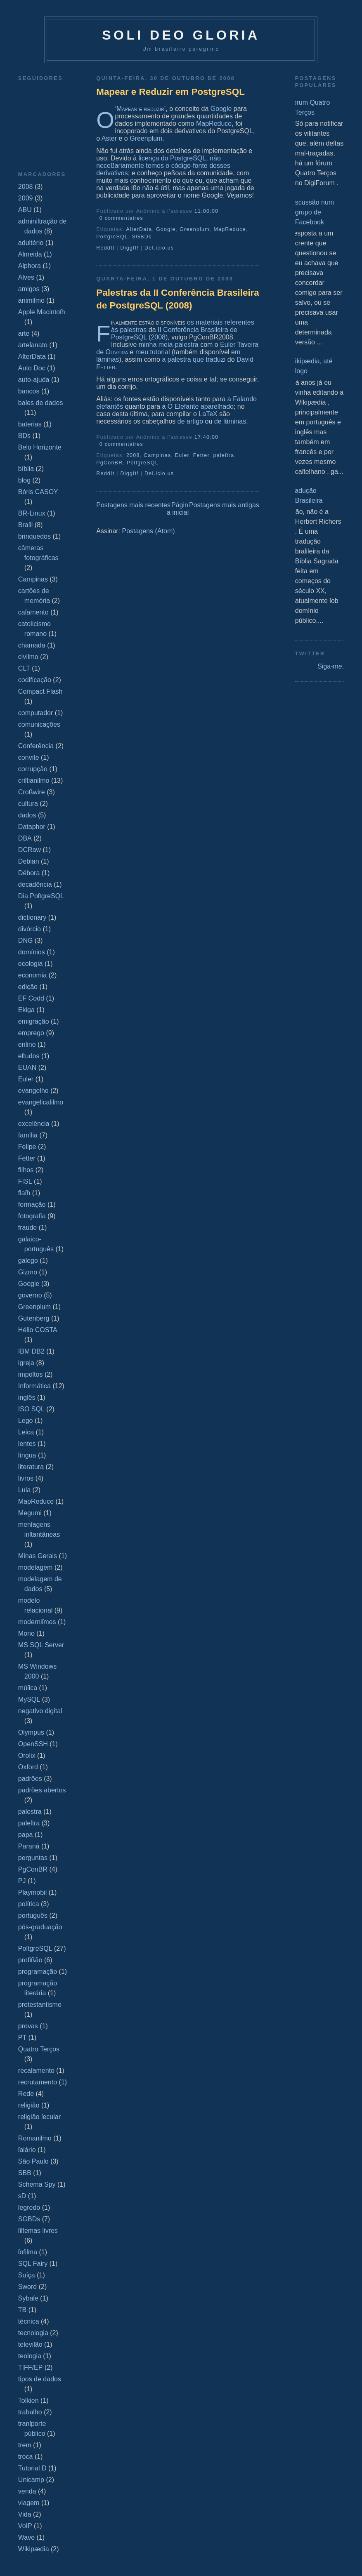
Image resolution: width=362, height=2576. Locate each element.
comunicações (39, 724)
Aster (109, 138)
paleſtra (29, 1823)
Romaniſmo (35, 2138)
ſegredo (29, 2207)
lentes (27, 1443)
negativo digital (40, 1710)
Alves (26, 277)
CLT (24, 668)
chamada (31, 645)
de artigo (190, 421)
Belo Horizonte (40, 447)
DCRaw (29, 849)
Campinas (33, 579)
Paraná (29, 1846)
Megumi (30, 1512)
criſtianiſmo (34, 780)
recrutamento (37, 2082)
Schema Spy (37, 2184)
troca (25, 2456)
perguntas (32, 1857)
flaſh (24, 1192)
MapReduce (36, 1501)
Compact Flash (40, 691)
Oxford (28, 1767)
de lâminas (230, 421)
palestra (30, 1811)
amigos (29, 288)
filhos (25, 1169)
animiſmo (31, 300)
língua (27, 1455)
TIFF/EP (30, 2367)
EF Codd (31, 998)
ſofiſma (27, 2252)
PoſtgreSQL (35, 1948)
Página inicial (178, 509)
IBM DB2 (31, 1351)
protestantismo (40, 2004)
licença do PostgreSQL (172, 158)
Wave (26, 2537)
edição (28, 986)
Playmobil (32, 1892)
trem (24, 2445)
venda (27, 2491)
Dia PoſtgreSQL (41, 895)
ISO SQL (31, 1409)
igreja (26, 1362)
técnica (28, 2321)
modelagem (35, 1567)
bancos (29, 391)
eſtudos (29, 1056)
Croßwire (31, 792)
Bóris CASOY (38, 491)
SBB (24, 2172)
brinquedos (34, 536)
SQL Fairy (32, 2263)
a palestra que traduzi (193, 359)
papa (25, 1834)
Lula (24, 1489)
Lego (25, 1420)
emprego (31, 1032)
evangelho (33, 1090)
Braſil (25, 524)
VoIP (25, 2525)
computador (35, 712)
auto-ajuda (34, 379)
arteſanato (32, 344)
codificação (34, 679)
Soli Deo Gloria (181, 35)
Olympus (31, 1732)
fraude (27, 1227)
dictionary (32, 917)
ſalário (27, 2149)
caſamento (33, 612)
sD (22, 2195)
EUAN (27, 1067)
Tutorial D (32, 2468)
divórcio (29, 928)
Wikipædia (33, 2548)
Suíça (26, 2275)
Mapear (126, 108)
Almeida (30, 254)
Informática (34, 1385)
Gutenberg (34, 1318)
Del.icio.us (159, 248)
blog (24, 480)
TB (22, 2309)
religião (29, 2105)
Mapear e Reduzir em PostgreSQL (170, 92)
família (28, 1135)
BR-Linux (31, 513)
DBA (25, 838)
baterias (30, 424)
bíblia (26, 468)
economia (32, 975)
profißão (30, 1960)
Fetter (26, 1158)
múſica (27, 1687)
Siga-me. (330, 666)
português (32, 1915)
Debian (28, 861)
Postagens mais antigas (224, 505)
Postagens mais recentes (133, 505)
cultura (28, 803)
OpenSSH (33, 1743)
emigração (33, 1021)
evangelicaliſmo (40, 1102)
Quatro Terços (38, 2049)
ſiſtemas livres (38, 2230)
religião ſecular (39, 2116)
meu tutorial (152, 352)
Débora (29, 872)
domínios (31, 952)
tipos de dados (39, 2379)
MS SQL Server (41, 1644)
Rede (26, 2093)
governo (30, 1295)
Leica (26, 1432)
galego (28, 1260)
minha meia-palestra (169, 344)
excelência (34, 1123)
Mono (26, 1633)
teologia (29, 2355)
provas (28, 2026)
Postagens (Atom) (148, 531)
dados (27, 815)
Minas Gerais (37, 1555)
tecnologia (33, 2332)
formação (32, 1204)
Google (29, 1283)
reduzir (154, 108)
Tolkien (28, 2400)
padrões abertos (42, 1790)
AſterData (32, 356)
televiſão (30, 2344)
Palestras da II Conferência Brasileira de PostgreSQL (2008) (177, 299)
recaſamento (36, 2070)
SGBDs (29, 2219)
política (28, 1903)
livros (25, 1478)
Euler (25, 1079)
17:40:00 (206, 437)
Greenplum (34, 1306)
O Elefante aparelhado (201, 406)
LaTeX (208, 413)
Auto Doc (31, 368)
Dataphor (31, 826)
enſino (27, 1044)
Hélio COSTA (37, 1329)
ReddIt (105, 248)
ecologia (30, 963)
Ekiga (26, 1009)
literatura (31, 1466)
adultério (30, 242)
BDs (24, 435)
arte (24, 333)
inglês (26, 1397)
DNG (25, 940)
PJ (22, 1880)
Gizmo (27, 1272)
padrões (30, 1778)
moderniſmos (37, 1621)
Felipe (27, 1146)
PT (22, 2037)
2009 (25, 198)
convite (28, 757)
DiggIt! (129, 248)
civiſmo (28, 656)
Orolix (26, 1755)
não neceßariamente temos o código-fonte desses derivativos (163, 166)
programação (37, 1971)
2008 (25, 186)
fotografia (32, 1216)
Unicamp (31, 2479)
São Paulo (33, 2161)
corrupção (32, 768)
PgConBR (32, 1869)
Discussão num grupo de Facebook (311, 212)
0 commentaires (121, 218)
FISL (25, 1181)
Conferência (36, 745)
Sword (27, 2286)
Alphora (29, 265)
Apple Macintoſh (41, 312)
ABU (25, 209)
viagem (29, 2502)
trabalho (30, 2412)
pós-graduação (40, 1927)
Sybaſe (28, 2298)
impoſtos (30, 1374)
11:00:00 (206, 211)
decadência (35, 884)
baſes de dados (40, 402)
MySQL (29, 1699)
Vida (24, 2514)
